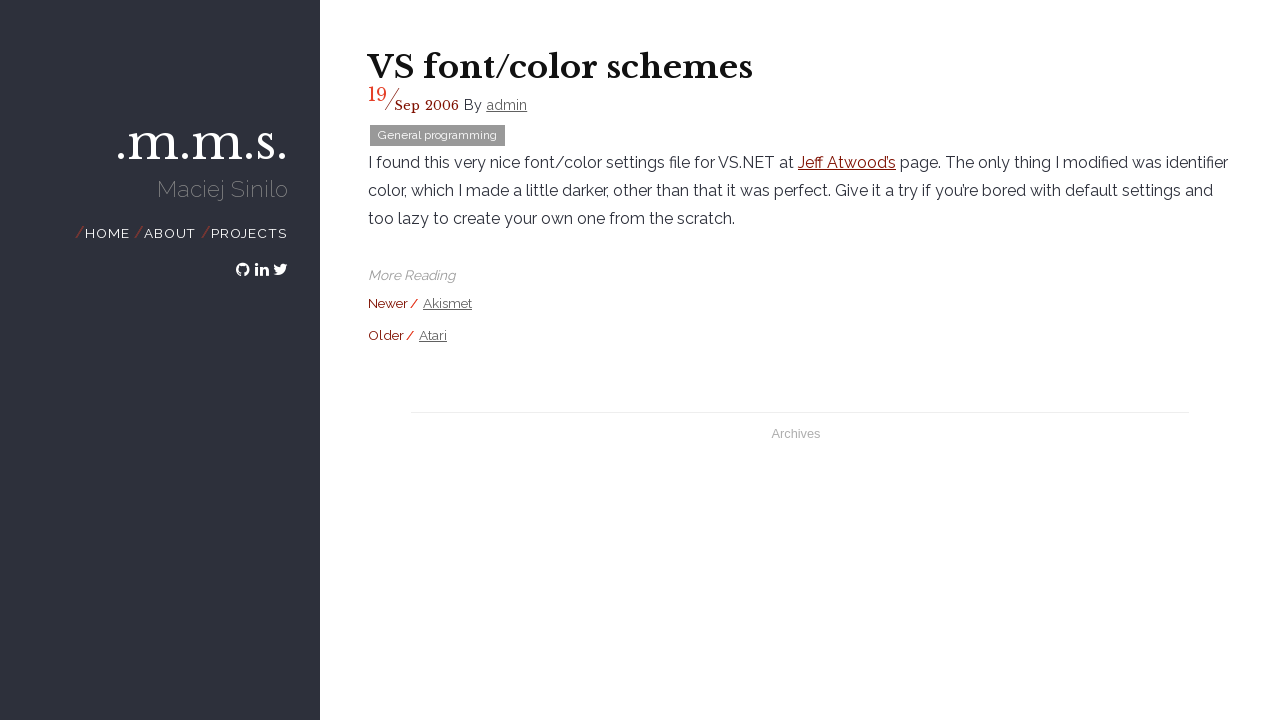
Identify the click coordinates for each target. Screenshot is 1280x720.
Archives (795, 433)
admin (506, 104)
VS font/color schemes (560, 67)
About (170, 233)
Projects (248, 233)
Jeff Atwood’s (847, 162)
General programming (437, 135)
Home (107, 233)
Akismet (447, 303)
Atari (433, 335)
